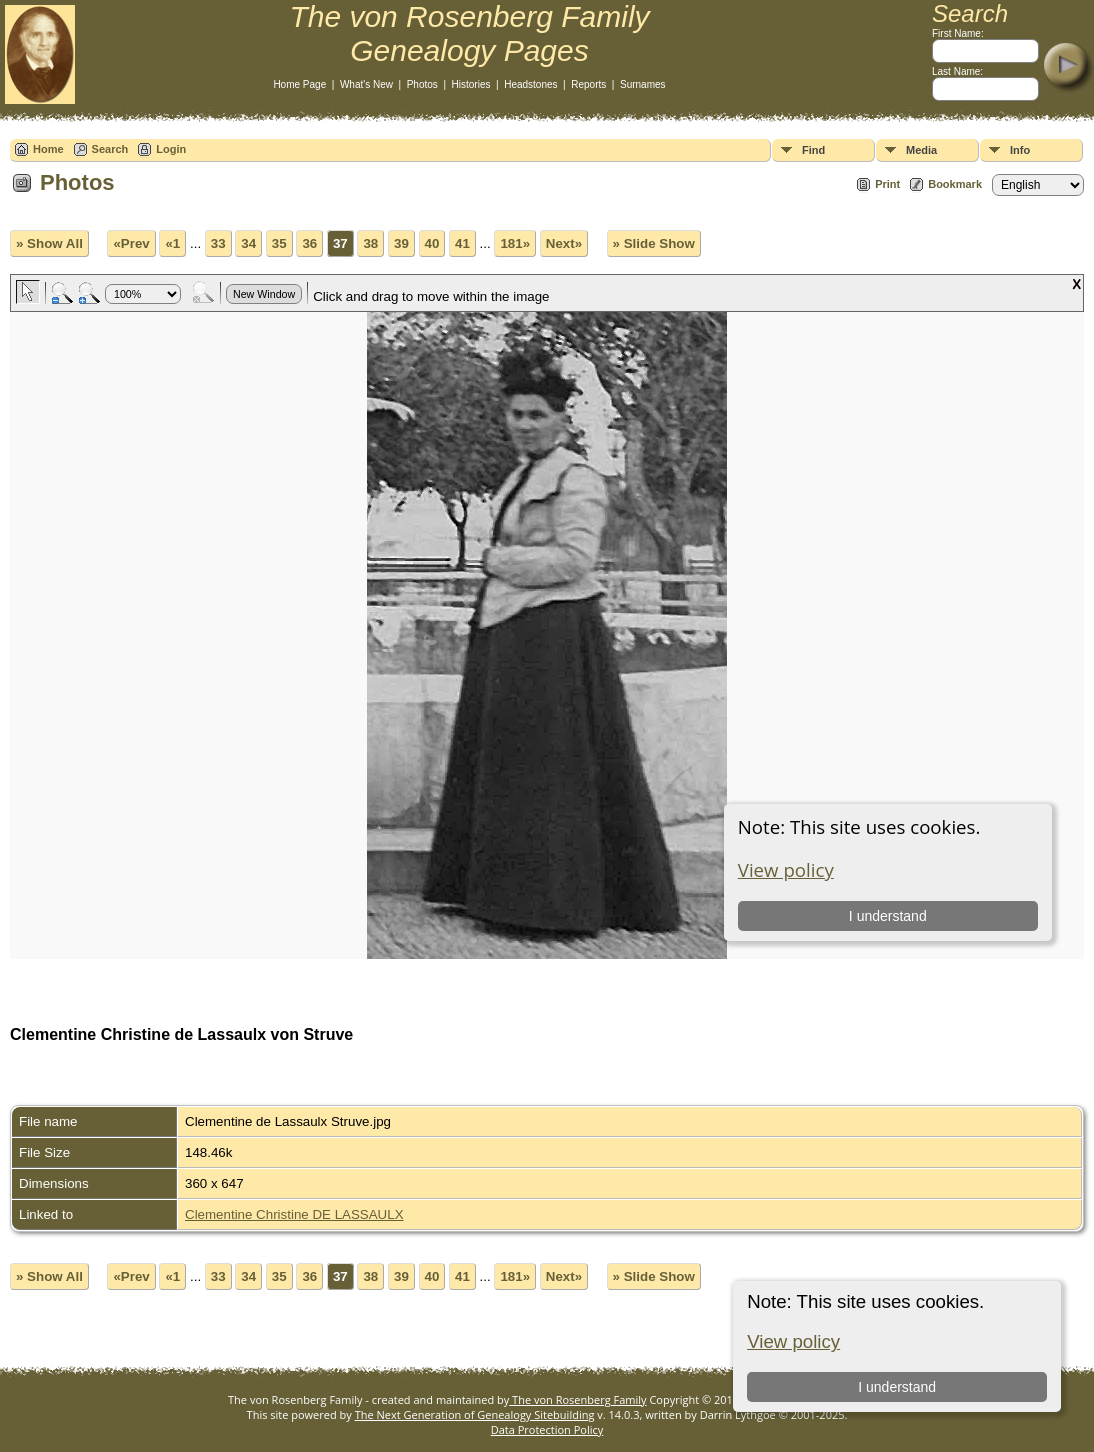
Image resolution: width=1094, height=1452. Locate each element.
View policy (793, 1341)
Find (813, 150)
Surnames (643, 84)
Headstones (530, 84)
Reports (588, 84)
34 (248, 243)
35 (279, 243)
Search (110, 149)
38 (370, 243)
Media (921, 150)
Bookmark (955, 184)
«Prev (131, 243)
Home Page (299, 84)
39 (401, 243)
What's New (366, 84)
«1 (172, 243)
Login (171, 149)
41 (462, 243)
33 (218, 243)
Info (1020, 150)
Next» (564, 243)
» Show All (49, 243)
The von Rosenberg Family (577, 1399)
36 (309, 243)
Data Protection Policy (547, 1429)
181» (515, 243)
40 (432, 243)
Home (48, 149)
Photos (422, 84)
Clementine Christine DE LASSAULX (294, 1214)
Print (887, 184)
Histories (471, 84)
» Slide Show (654, 243)
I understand (897, 1387)
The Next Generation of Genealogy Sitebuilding (475, 1414)
